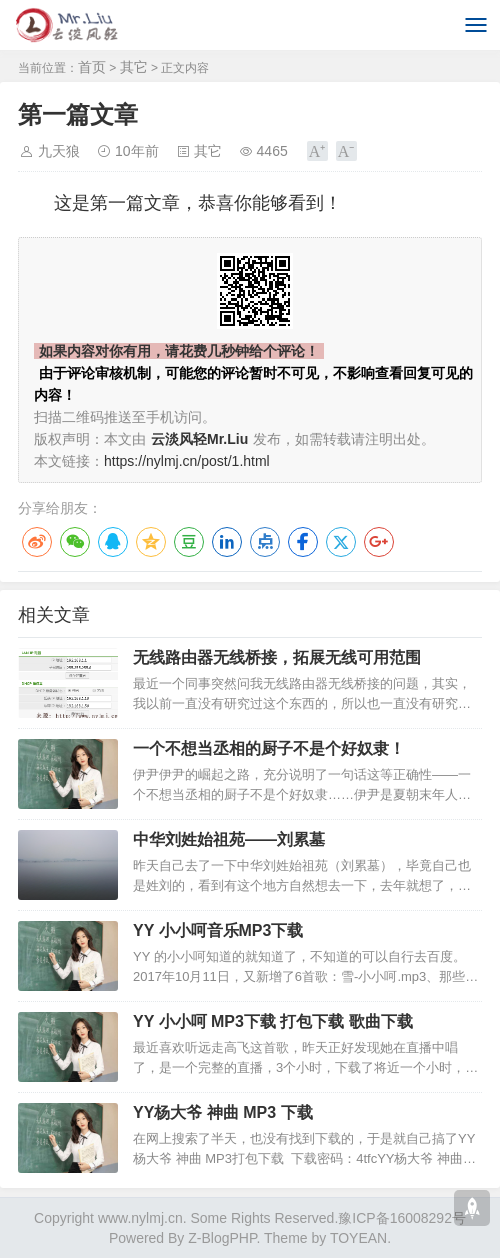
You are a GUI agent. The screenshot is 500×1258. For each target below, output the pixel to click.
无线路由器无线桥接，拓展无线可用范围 (277, 657)
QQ (113, 542)
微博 (37, 542)
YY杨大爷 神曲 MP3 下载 (223, 1112)
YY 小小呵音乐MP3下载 (218, 930)
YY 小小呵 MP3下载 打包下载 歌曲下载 (273, 1021)
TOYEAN (358, 1238)
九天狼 (59, 151)
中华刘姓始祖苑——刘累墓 (229, 839)
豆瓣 (189, 542)
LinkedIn (227, 542)
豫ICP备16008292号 (402, 1218)
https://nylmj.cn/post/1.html (187, 461)
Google (379, 542)
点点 (265, 542)
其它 (134, 67)
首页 (92, 67)
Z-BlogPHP (222, 1238)
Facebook (303, 542)
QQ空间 (151, 542)
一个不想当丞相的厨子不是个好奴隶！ (269, 748)
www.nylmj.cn (140, 1218)
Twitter (341, 542)
